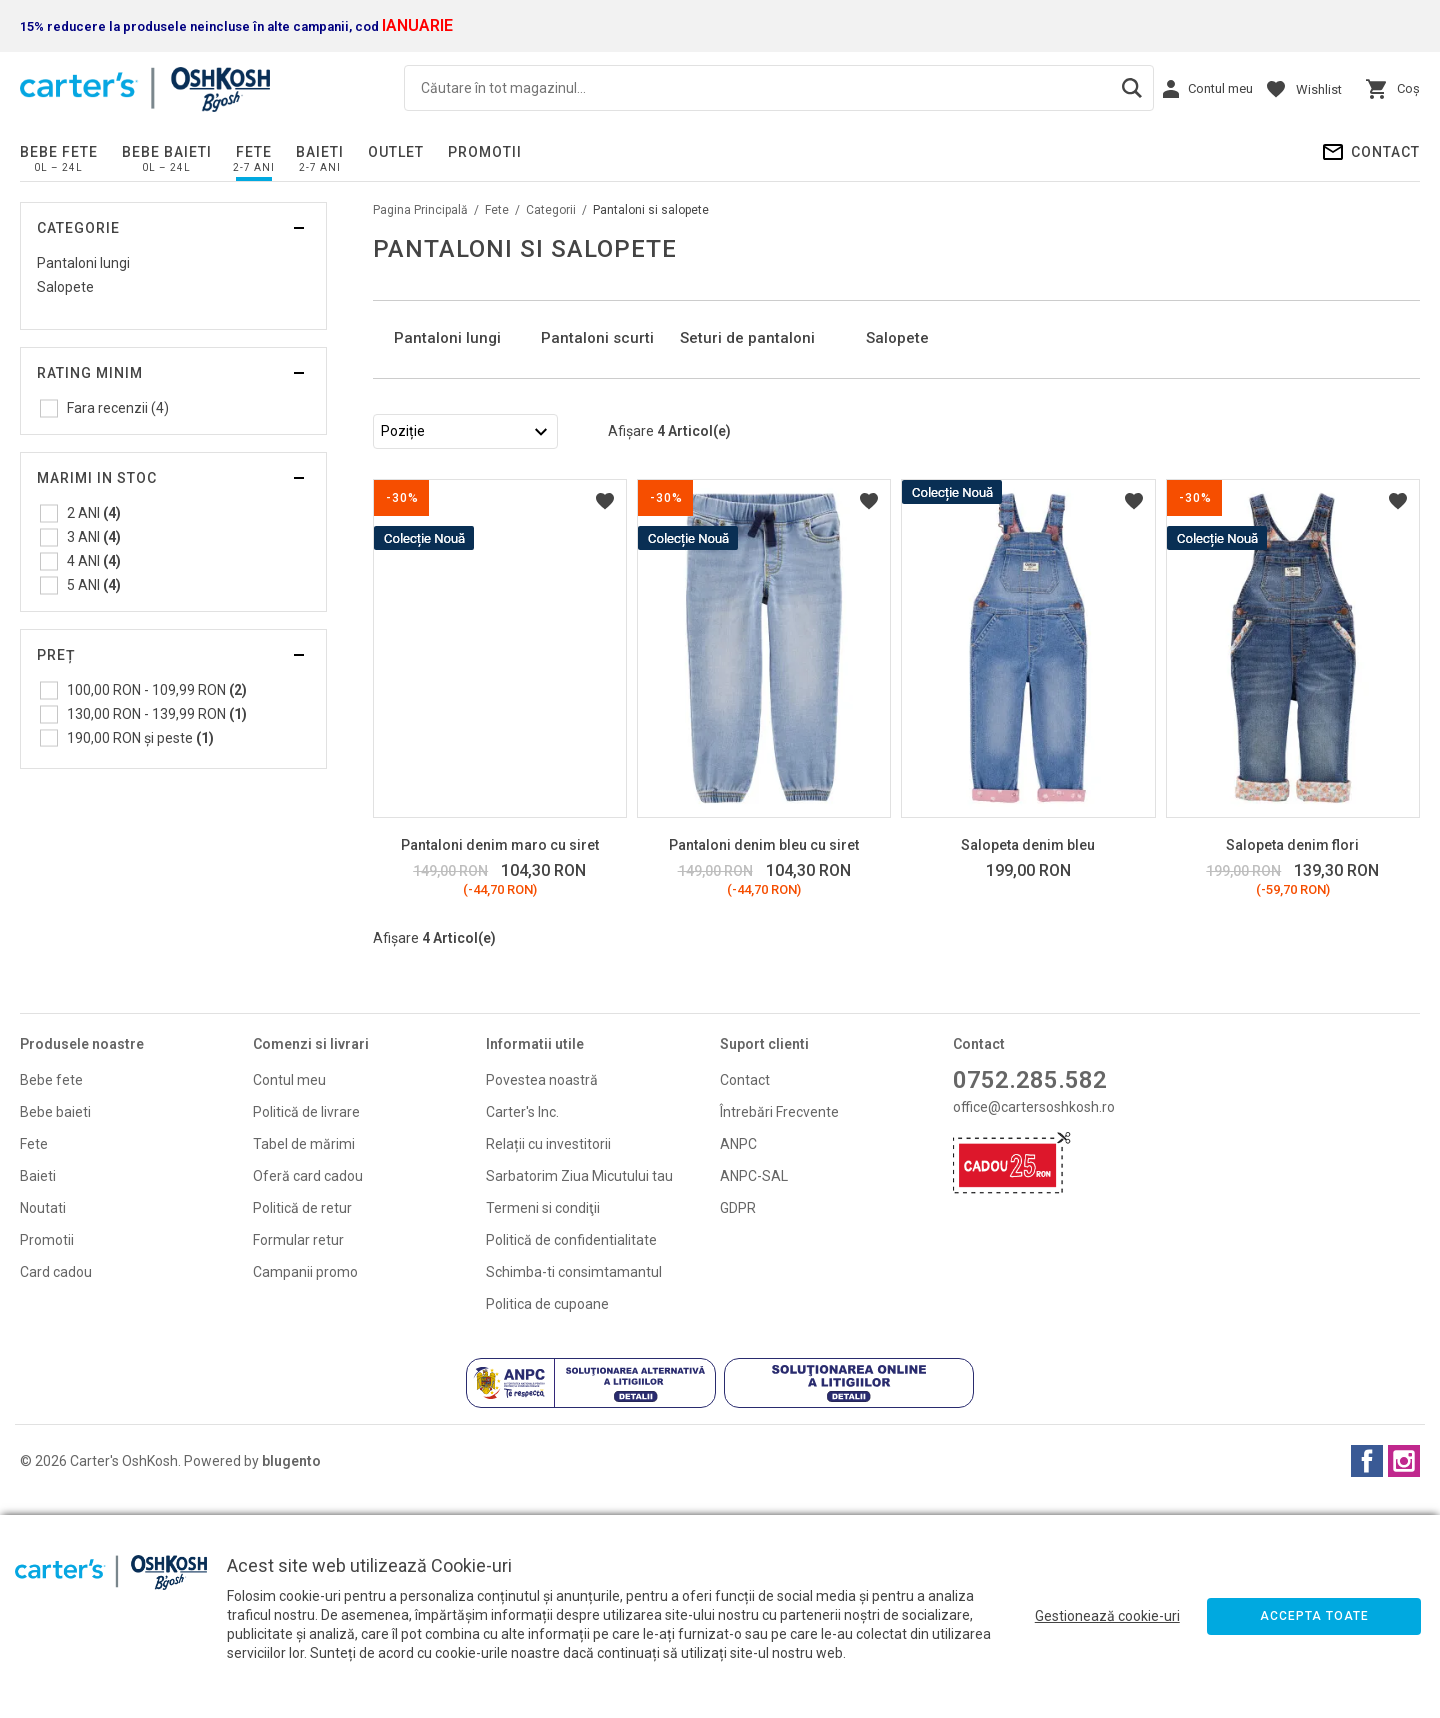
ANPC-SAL (754, 1382)
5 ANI (94, 585)
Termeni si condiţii (543, 1414)
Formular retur (298, 1446)
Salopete (65, 287)
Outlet (396, 152)
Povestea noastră (542, 1286)
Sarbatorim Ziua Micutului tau (579, 1382)
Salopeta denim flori (1292, 1051)
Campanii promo (305, 1478)
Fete (254, 152)
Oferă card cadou (308, 1382)
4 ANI (94, 561)
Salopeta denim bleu (1028, 1051)
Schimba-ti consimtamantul (574, 1478)
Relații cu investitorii (548, 1350)
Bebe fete (59, 152)
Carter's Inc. (522, 1318)
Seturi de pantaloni (747, 544)
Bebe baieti (167, 152)
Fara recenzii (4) (118, 408)
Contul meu (289, 1286)
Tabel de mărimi (304, 1350)
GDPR (738, 1414)
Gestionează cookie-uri (1107, 1616)
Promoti (45, 1446)
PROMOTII (485, 152)
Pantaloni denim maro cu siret (500, 1051)
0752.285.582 (1030, 1286)
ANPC (738, 1350)
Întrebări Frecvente (779, 1318)
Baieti (320, 152)
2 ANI (94, 513)
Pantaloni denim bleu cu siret (764, 1051)
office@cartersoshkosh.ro (1034, 1313)
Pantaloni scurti (597, 544)
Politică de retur (302, 1414)
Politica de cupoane (547, 1510)
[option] (448, 443)
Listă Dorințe (605, 707)
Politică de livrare (306, 1318)
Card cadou (56, 1478)
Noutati (43, 1414)
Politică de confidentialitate (571, 1446)
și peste (140, 738)
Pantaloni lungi (83, 263)
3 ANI (94, 537)
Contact (1385, 152)
